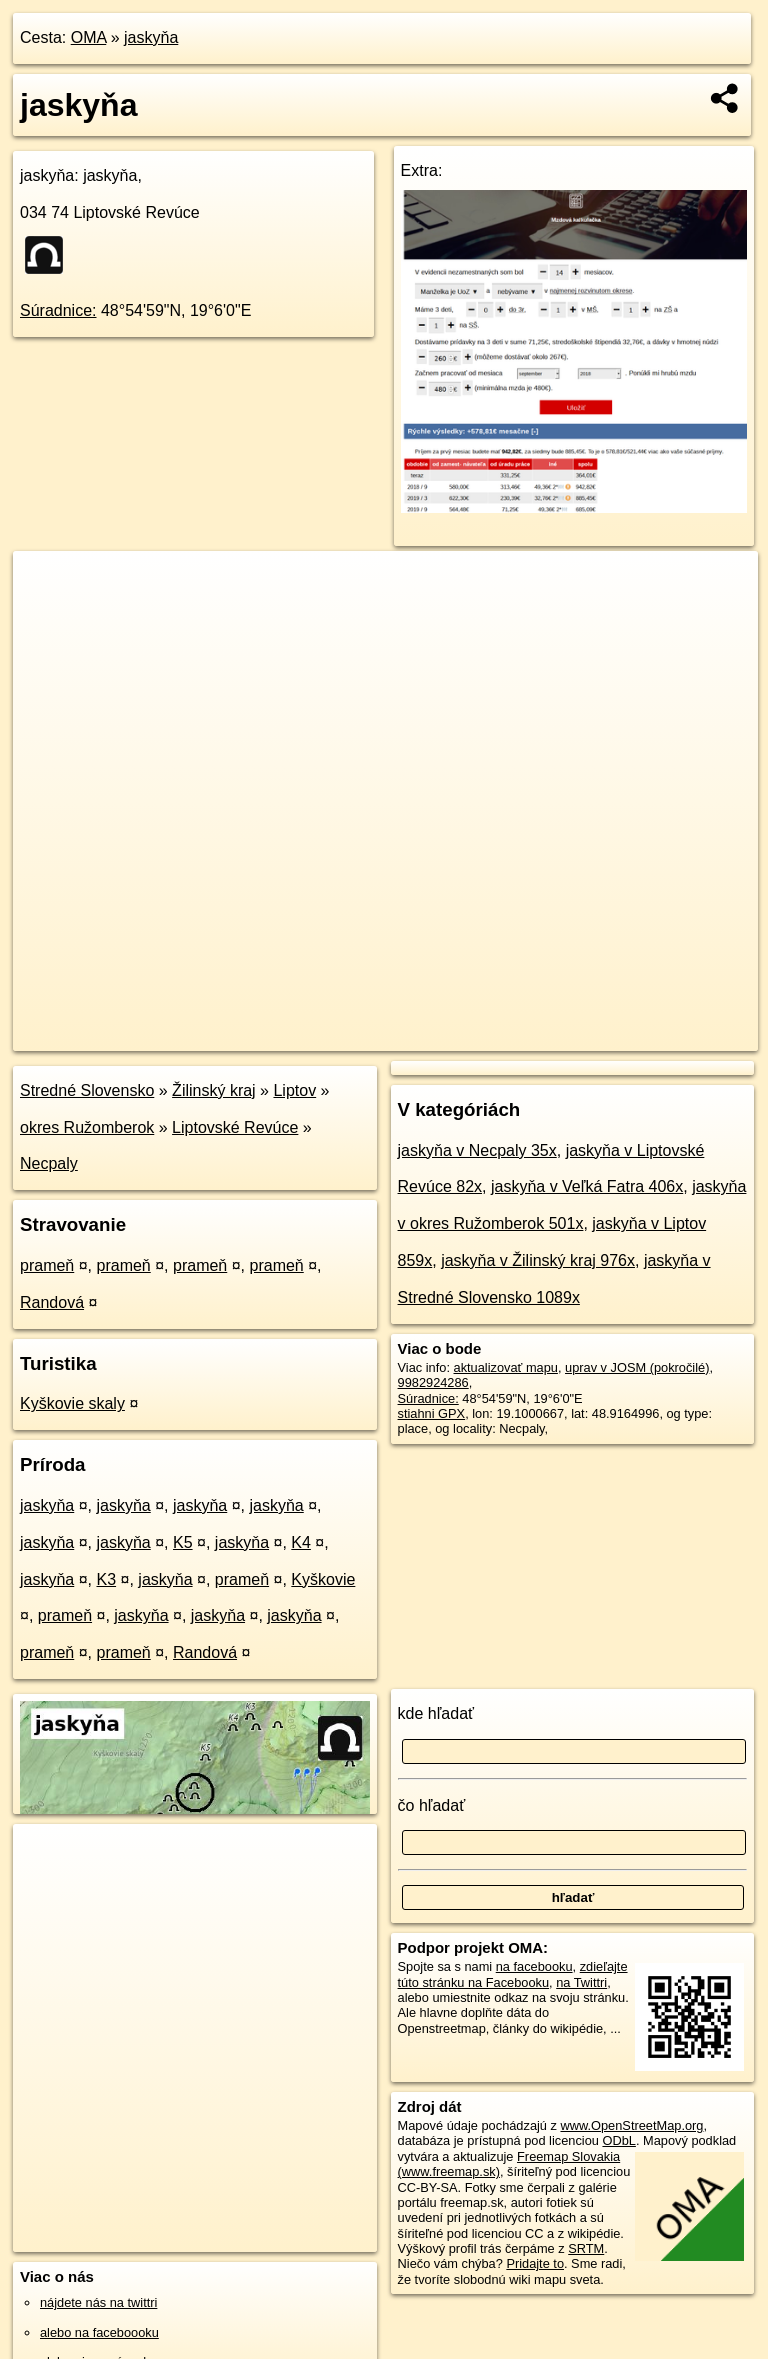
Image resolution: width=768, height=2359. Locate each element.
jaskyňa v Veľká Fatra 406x (587, 1186)
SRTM (586, 2248)
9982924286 (433, 1382)
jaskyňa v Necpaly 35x (477, 1150)
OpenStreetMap (413, 1035)
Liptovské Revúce (235, 1127)
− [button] (47, 616)
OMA (89, 37)
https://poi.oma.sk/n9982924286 (668, 1035)
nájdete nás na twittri (98, 2302)
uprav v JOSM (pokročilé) (637, 1367)
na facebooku (534, 1966)
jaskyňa (151, 37)
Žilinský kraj (214, 1090)
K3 (107, 1579)
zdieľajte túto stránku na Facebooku (513, 1974)
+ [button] (47, 585)
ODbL (618, 2140)
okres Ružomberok (87, 1127)
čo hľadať (432, 1805)
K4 (301, 1542)
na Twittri (581, 1982)
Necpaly (49, 1163)
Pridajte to (535, 2263)
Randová (52, 1302)
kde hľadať (436, 1713)
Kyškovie (323, 1579)
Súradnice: (58, 310)
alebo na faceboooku (99, 2332)
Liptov (294, 1090)
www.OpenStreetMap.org (631, 2125)
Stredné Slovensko (87, 1090)
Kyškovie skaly (72, 1403)
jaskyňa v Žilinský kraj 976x (538, 1260)
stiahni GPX (432, 1413)
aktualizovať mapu (506, 1367)
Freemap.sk (516, 1035)
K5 (183, 1542)
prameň (47, 1265)
